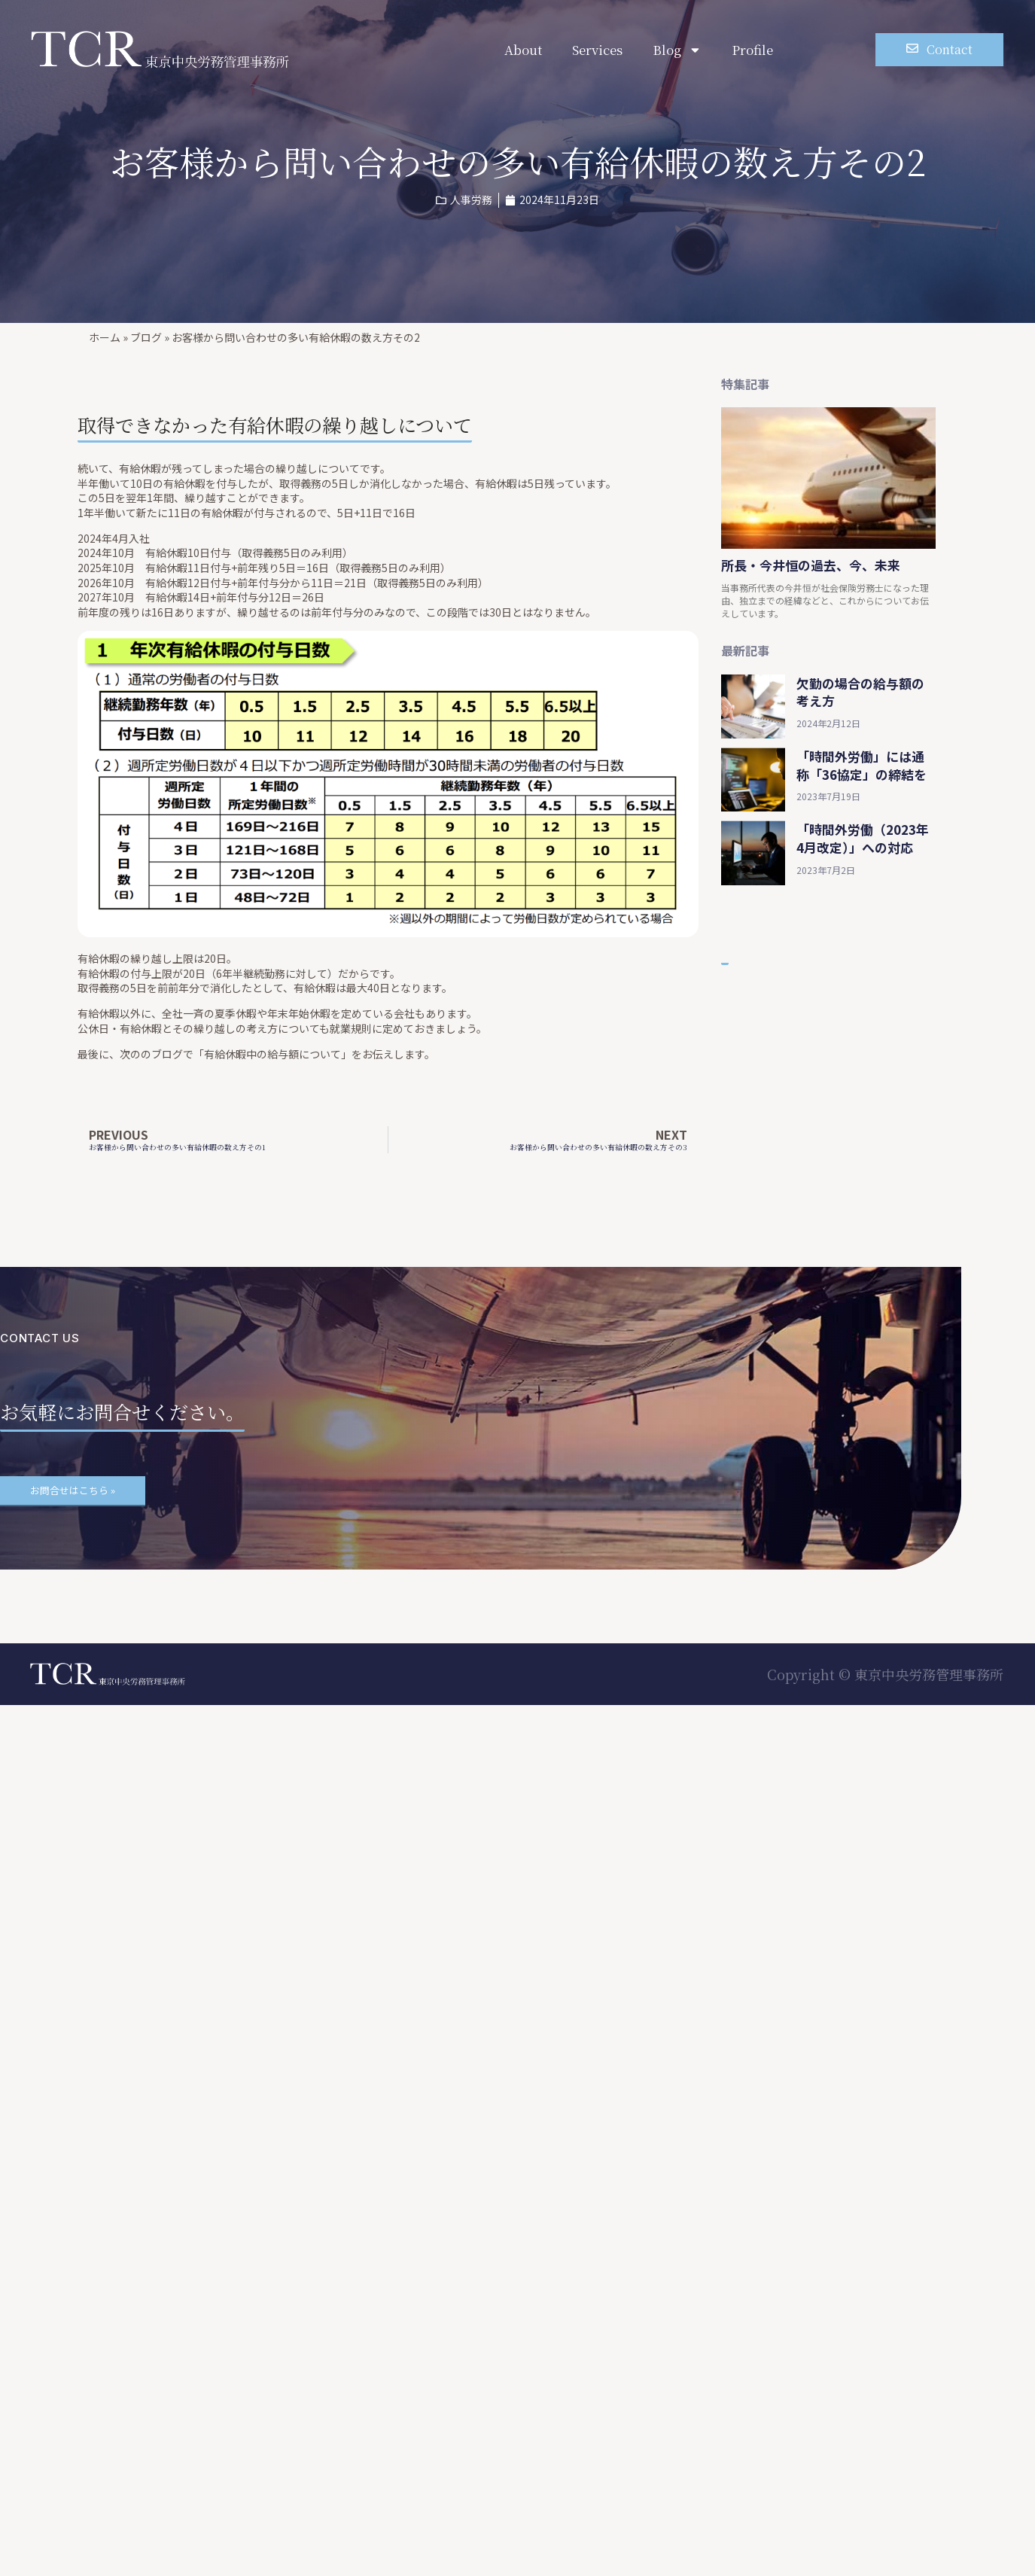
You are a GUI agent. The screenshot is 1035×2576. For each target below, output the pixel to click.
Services (597, 50)
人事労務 (471, 199)
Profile (752, 50)
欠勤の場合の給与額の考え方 (860, 692)
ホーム (104, 337)
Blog (677, 50)
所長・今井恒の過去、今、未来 (810, 565)
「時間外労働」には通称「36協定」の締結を (861, 765)
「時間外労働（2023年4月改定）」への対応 (862, 838)
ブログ (146, 337)
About (523, 50)
